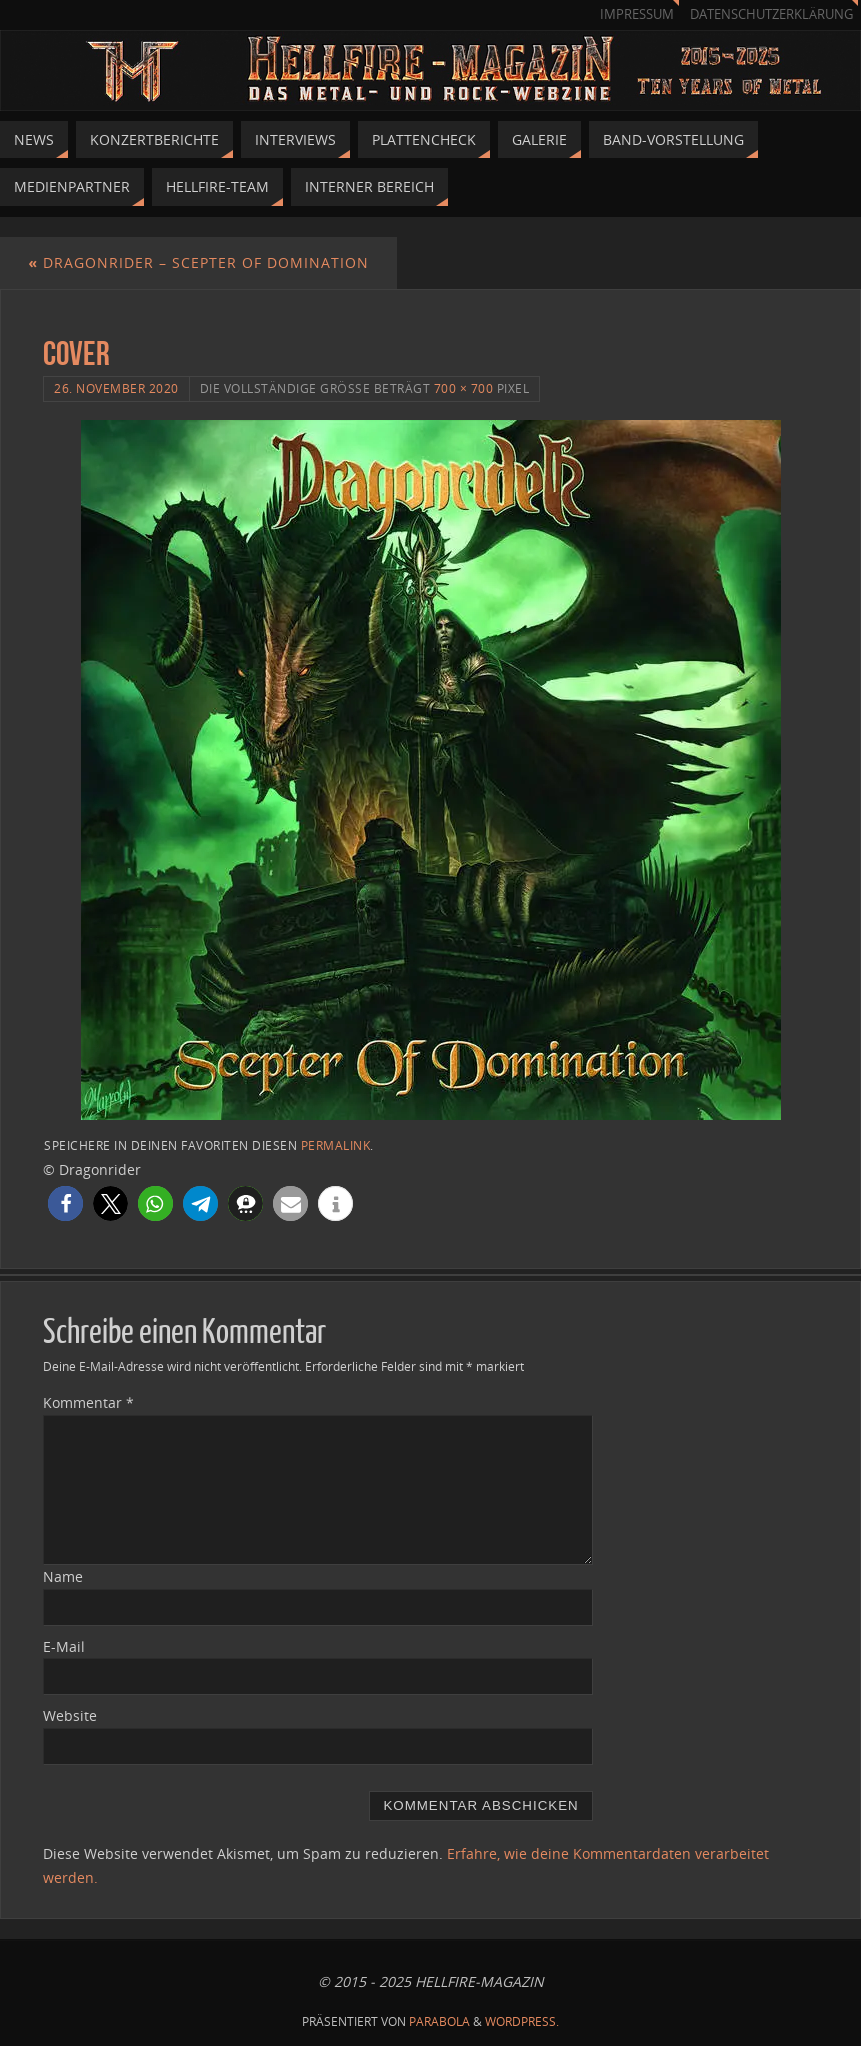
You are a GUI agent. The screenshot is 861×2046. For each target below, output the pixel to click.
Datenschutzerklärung (771, 14)
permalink (336, 1145)
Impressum (637, 14)
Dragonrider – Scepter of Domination (198, 262)
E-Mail (64, 1646)
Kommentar (88, 1402)
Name (63, 1576)
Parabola (439, 2021)
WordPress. (522, 2021)
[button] (65, 1203)
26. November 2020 (116, 388)
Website (70, 1715)
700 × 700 (464, 388)
